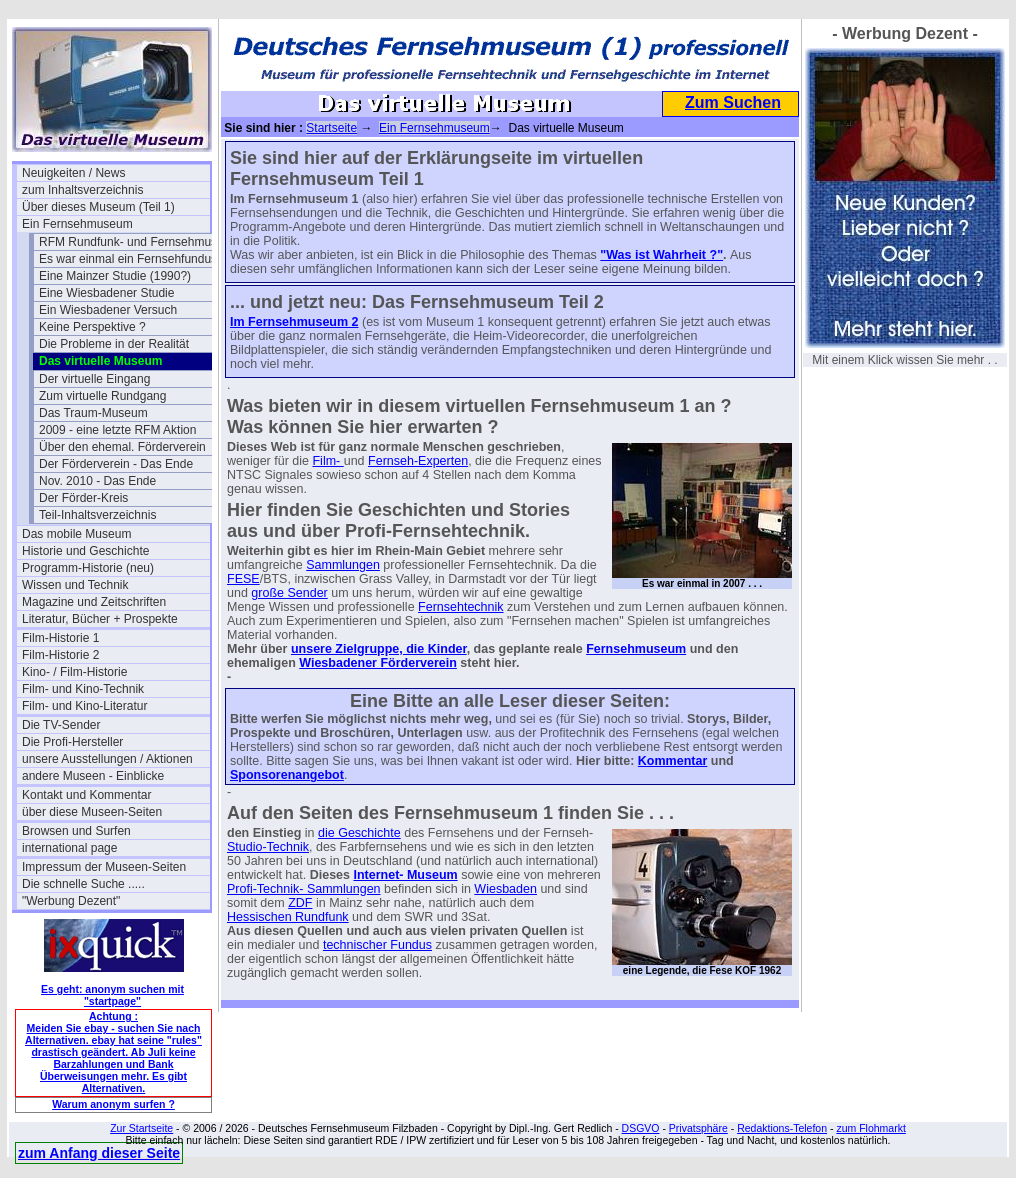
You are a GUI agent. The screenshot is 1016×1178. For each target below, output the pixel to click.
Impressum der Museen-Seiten (104, 867)
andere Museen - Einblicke (93, 776)
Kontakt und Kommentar (86, 795)
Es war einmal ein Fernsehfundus (128, 259)
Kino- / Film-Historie (74, 672)
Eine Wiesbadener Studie (106, 293)
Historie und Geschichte (85, 551)
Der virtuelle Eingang (94, 379)
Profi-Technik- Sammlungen (304, 889)
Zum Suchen (733, 102)
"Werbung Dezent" (71, 901)
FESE (243, 579)
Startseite (331, 128)
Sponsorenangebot (287, 775)
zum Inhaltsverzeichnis (82, 190)
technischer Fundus (377, 945)
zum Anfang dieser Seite (99, 1153)
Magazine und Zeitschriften (94, 602)
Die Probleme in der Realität (114, 344)
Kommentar (672, 761)
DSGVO (641, 1128)
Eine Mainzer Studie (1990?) (115, 276)
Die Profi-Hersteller (72, 742)
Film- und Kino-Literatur (84, 706)
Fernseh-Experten (418, 461)
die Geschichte (359, 833)
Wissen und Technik (75, 585)
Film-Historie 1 (60, 638)
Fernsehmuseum (636, 649)
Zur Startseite (141, 1128)
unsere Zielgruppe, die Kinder (379, 649)
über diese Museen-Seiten (92, 812)
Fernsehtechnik (460, 607)
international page (69, 848)
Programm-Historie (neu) (88, 568)
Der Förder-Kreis (83, 498)
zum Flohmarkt (870, 1128)
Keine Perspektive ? (92, 327)
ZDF (300, 903)
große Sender (289, 593)
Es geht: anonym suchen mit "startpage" (112, 995)
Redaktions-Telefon (782, 1128)
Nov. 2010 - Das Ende (97, 481)
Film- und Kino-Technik (83, 689)
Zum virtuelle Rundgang (102, 396)
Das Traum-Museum (93, 413)
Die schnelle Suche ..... (83, 884)
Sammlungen (343, 565)
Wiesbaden (505, 889)
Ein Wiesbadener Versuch (108, 310)
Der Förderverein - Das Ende (116, 464)
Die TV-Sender (61, 725)
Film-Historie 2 (60, 655)
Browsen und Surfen (76, 831)
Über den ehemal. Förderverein (122, 447)
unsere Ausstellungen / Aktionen (107, 759)
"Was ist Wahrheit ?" (661, 255)
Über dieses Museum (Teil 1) (98, 207)
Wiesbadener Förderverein (378, 663)
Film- (327, 461)
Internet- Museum (405, 875)
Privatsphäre (698, 1128)
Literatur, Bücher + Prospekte (100, 619)
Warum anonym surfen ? (113, 1104)
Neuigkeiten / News (73, 173)
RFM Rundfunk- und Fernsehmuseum (133, 242)
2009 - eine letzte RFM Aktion (117, 430)
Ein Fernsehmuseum (77, 224)
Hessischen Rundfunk (288, 917)
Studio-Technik (268, 847)
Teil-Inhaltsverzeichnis (97, 515)
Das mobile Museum (76, 534)
